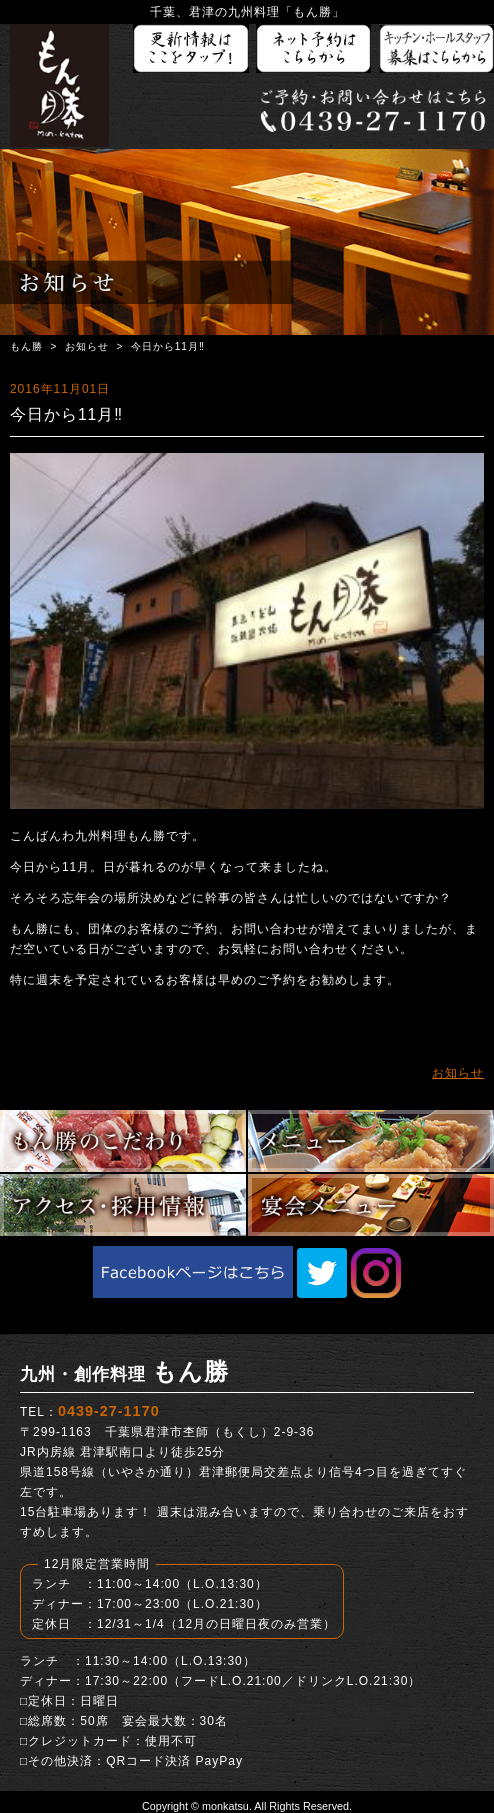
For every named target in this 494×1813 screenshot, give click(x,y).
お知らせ (87, 346)
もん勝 (26, 346)
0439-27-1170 (109, 1411)
